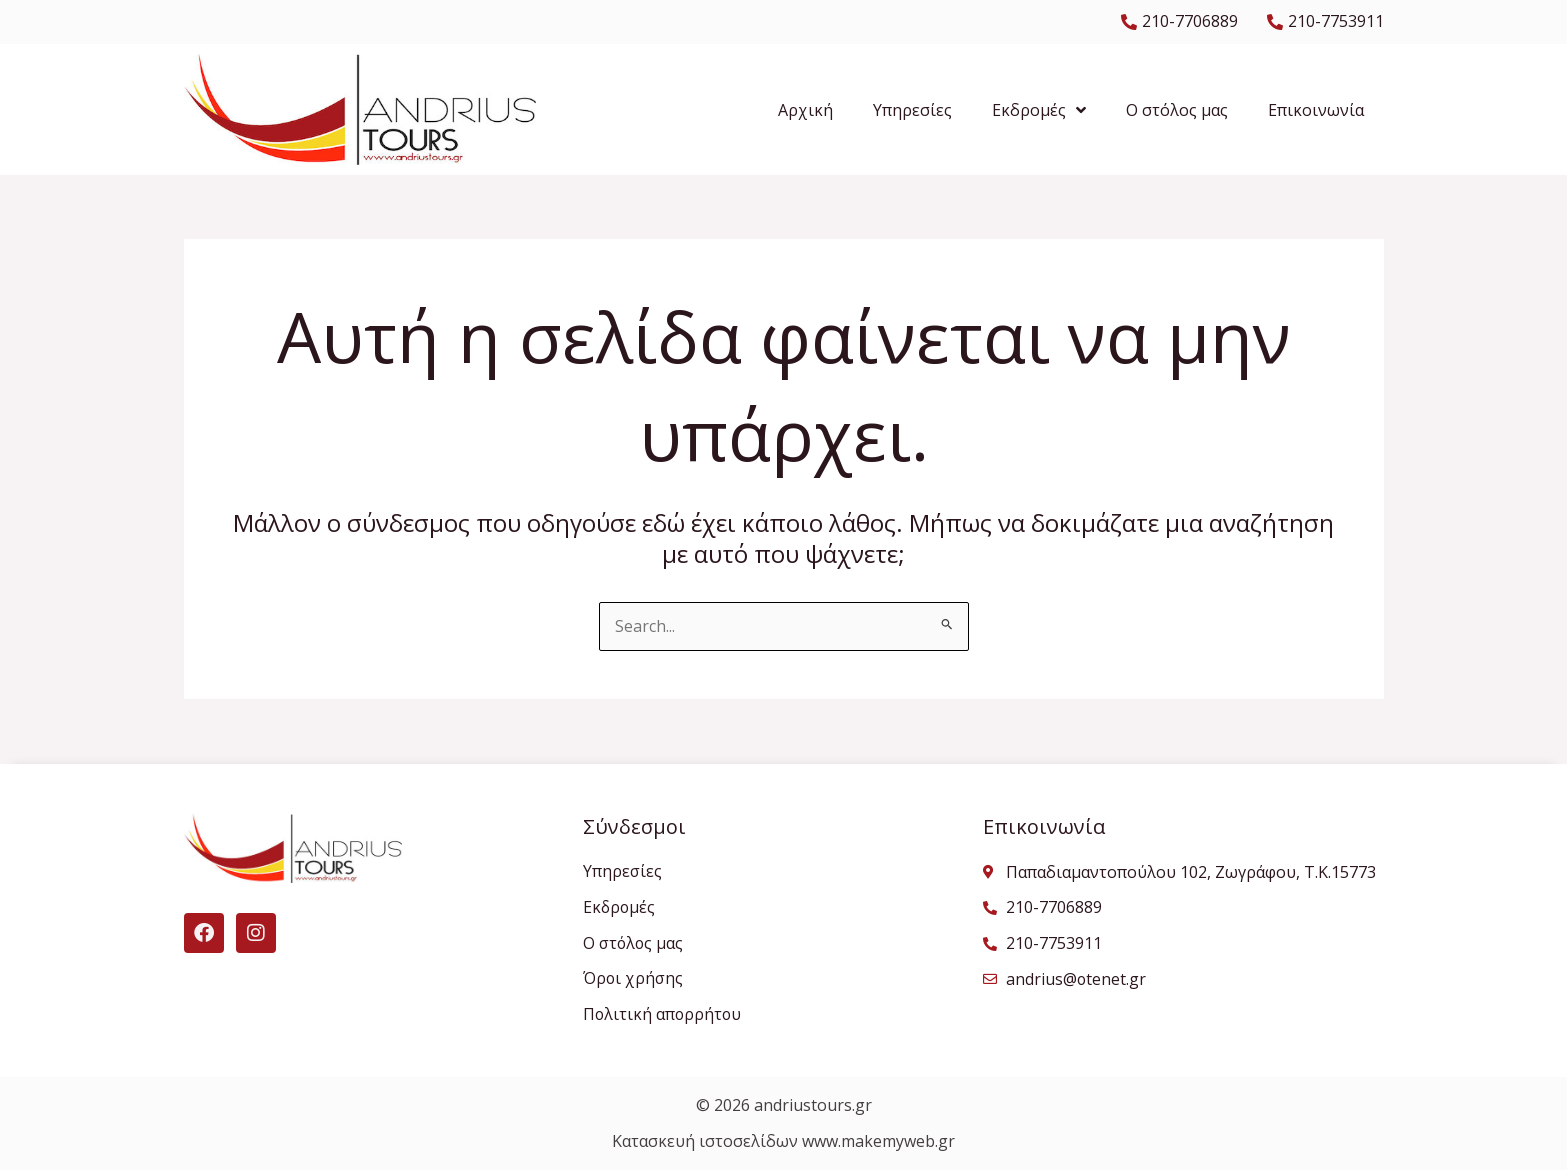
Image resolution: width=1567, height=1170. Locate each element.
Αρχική (805, 110)
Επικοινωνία (1316, 110)
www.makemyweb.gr (878, 1142)
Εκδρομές (1039, 110)
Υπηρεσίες (912, 110)
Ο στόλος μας (1177, 110)
